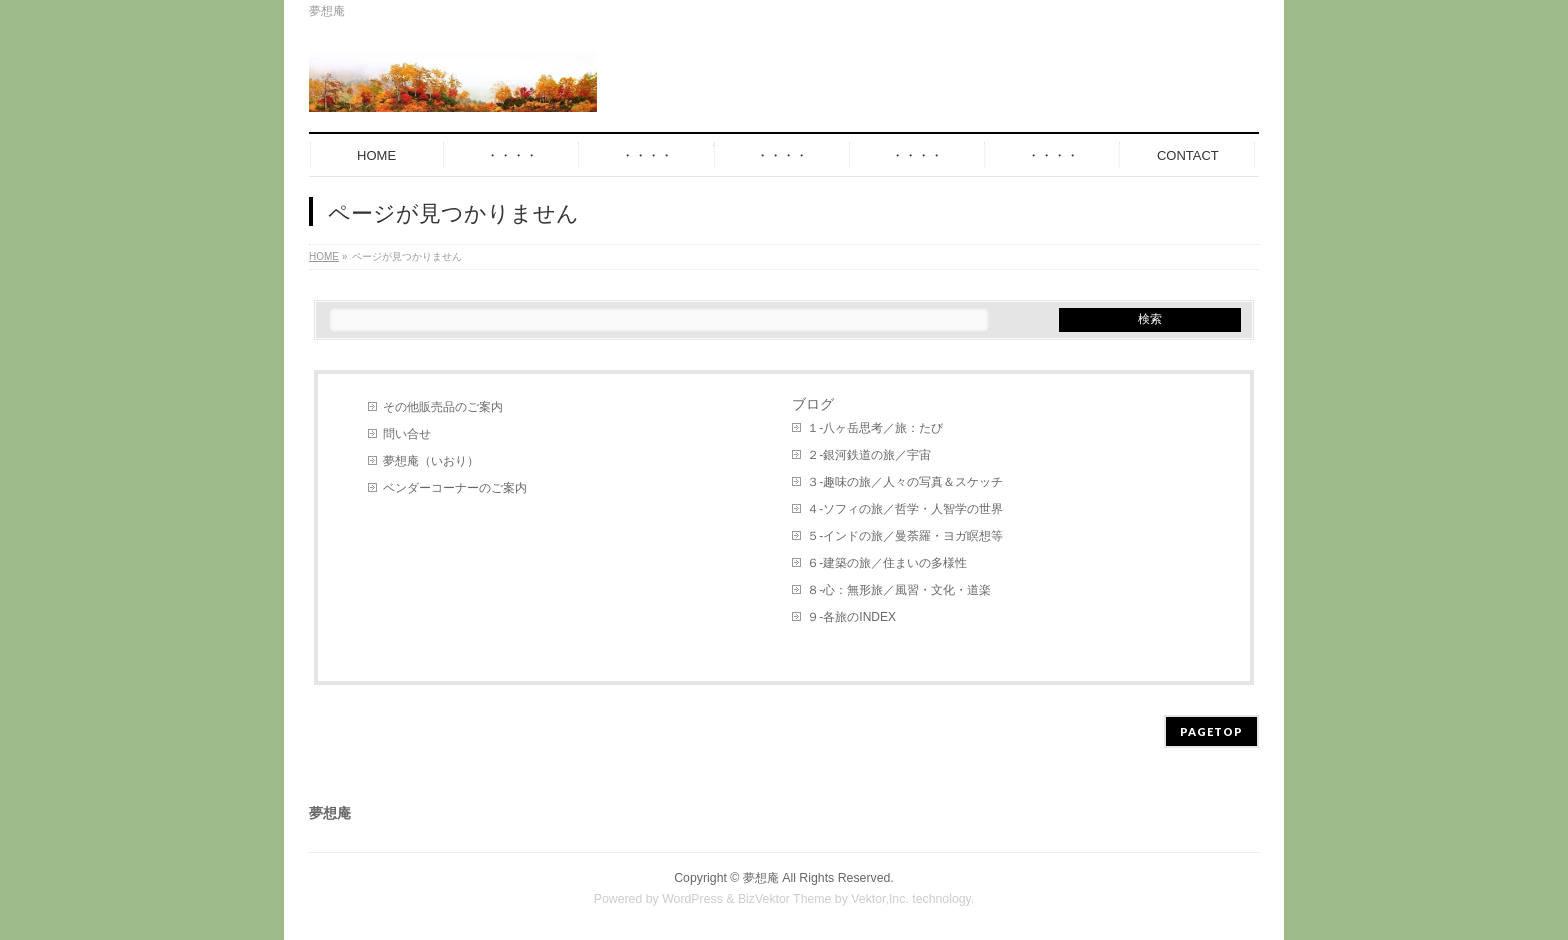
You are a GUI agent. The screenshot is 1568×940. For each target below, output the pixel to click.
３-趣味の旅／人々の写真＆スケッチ (905, 482)
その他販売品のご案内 (443, 407)
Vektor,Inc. (880, 899)
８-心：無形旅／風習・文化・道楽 (899, 590)
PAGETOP (1211, 731)
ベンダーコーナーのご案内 (455, 488)
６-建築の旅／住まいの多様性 (887, 563)
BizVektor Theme (785, 899)
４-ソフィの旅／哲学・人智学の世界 (905, 509)
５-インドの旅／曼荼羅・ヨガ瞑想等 (905, 536)
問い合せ (407, 434)
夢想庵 (761, 878)
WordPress (692, 899)
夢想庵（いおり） (431, 461)
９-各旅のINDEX (851, 617)
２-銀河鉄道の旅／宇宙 (869, 455)
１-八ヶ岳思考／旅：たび (875, 428)
